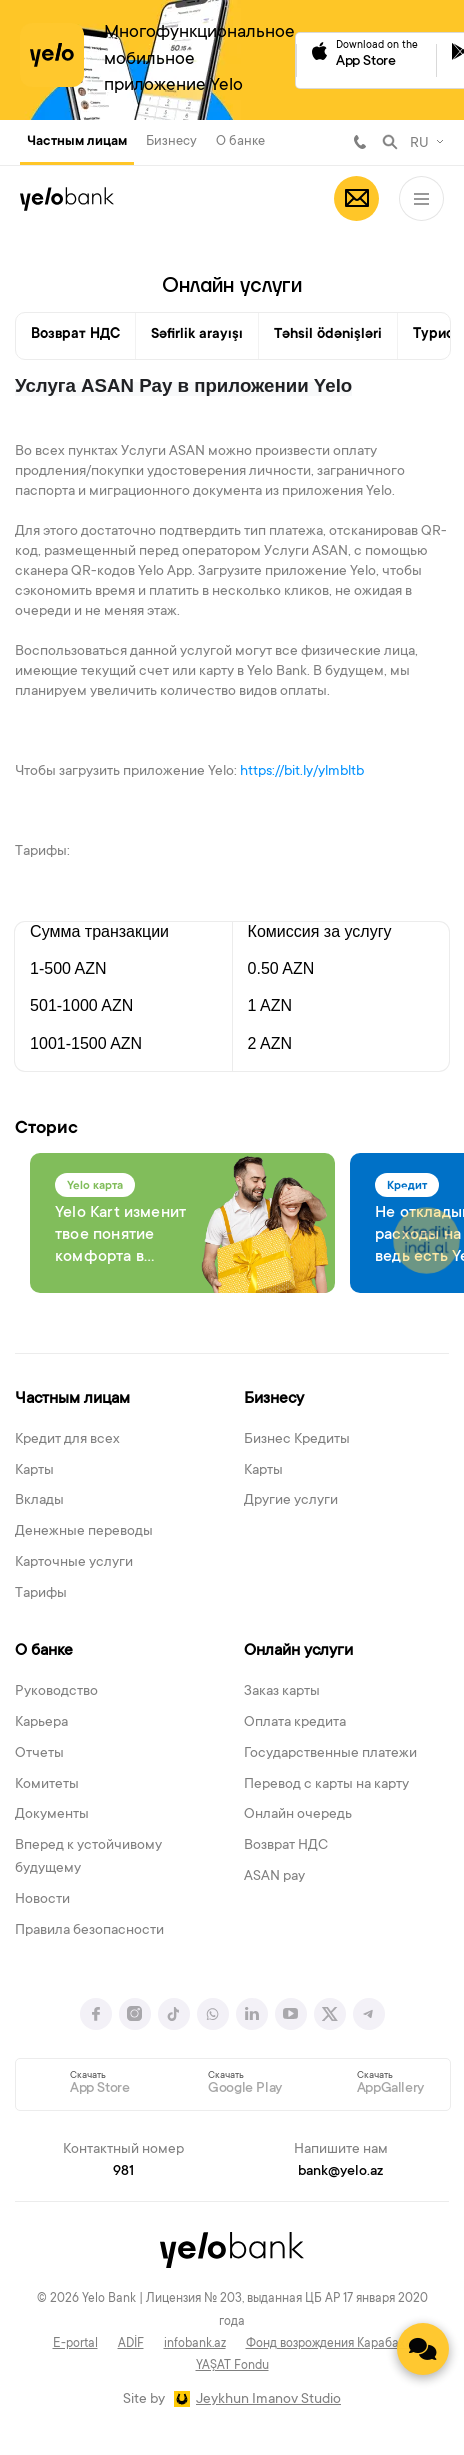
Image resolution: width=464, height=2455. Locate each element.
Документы (52, 1815)
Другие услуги (291, 1501)
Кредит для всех (67, 1440)
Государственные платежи (330, 1754)
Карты (34, 1471)
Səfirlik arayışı (197, 335)
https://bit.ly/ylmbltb (302, 772)
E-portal (75, 2344)
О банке (240, 141)
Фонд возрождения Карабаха (329, 2344)
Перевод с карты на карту (326, 1785)
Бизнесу (171, 141)
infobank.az (195, 2344)
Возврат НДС (75, 335)
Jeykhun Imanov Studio (268, 2400)
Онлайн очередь (298, 1815)
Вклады (39, 1501)
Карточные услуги (74, 1563)
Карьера (41, 1723)
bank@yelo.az (340, 2172)
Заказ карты (282, 1692)
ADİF (131, 2344)
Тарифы (41, 1594)
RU (419, 144)
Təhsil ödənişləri (328, 335)
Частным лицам (77, 142)
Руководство (56, 1692)
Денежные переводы (84, 1532)
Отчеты (39, 1754)
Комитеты (47, 1785)
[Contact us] (423, 2349)
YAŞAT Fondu (232, 2366)
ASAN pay (274, 1877)
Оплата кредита (295, 1723)
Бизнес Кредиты (297, 1440)
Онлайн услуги (298, 1651)
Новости (42, 1900)
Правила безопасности (89, 1931)
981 (360, 142)
